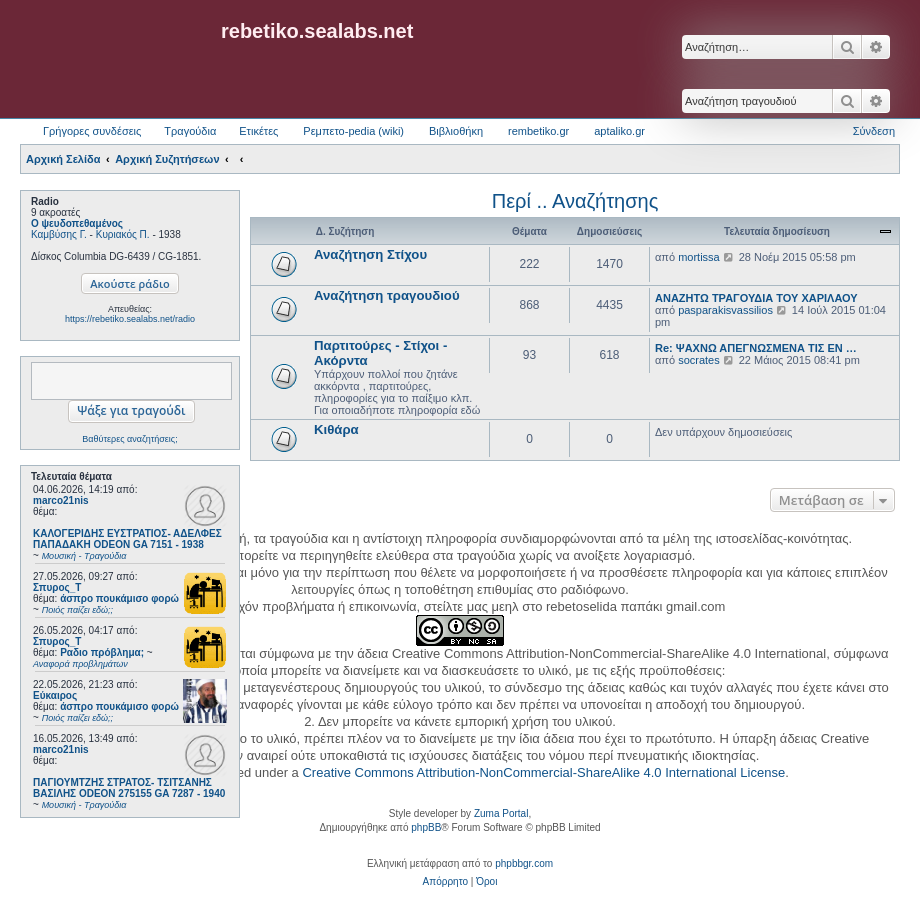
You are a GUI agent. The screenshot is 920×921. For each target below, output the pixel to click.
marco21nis (61, 500)
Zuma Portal (501, 813)
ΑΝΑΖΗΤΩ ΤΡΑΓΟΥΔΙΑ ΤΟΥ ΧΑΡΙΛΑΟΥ (756, 298)
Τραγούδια (190, 131)
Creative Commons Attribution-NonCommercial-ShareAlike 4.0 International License (543, 772)
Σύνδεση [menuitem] (874, 131)
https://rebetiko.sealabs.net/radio (130, 319)
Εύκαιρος (55, 695)
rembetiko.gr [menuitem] (538, 131)
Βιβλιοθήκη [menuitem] (456, 131)
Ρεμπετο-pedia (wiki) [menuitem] (353, 131)
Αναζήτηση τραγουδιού (387, 295)
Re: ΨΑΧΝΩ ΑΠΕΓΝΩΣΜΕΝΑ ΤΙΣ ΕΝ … (756, 348)
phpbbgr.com (524, 863)
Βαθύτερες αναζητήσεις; (129, 439)
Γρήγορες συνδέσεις (92, 131)
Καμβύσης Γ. (59, 234)
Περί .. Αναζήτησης (575, 201)
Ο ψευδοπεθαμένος (77, 223)
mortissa (699, 257)
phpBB (426, 827)
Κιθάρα (336, 429)
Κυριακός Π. (123, 234)
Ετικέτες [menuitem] (258, 131)
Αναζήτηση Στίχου (370, 254)
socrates (699, 360)
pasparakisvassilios (725, 310)
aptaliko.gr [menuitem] (619, 131)
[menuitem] (445, 882)
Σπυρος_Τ (57, 587)
